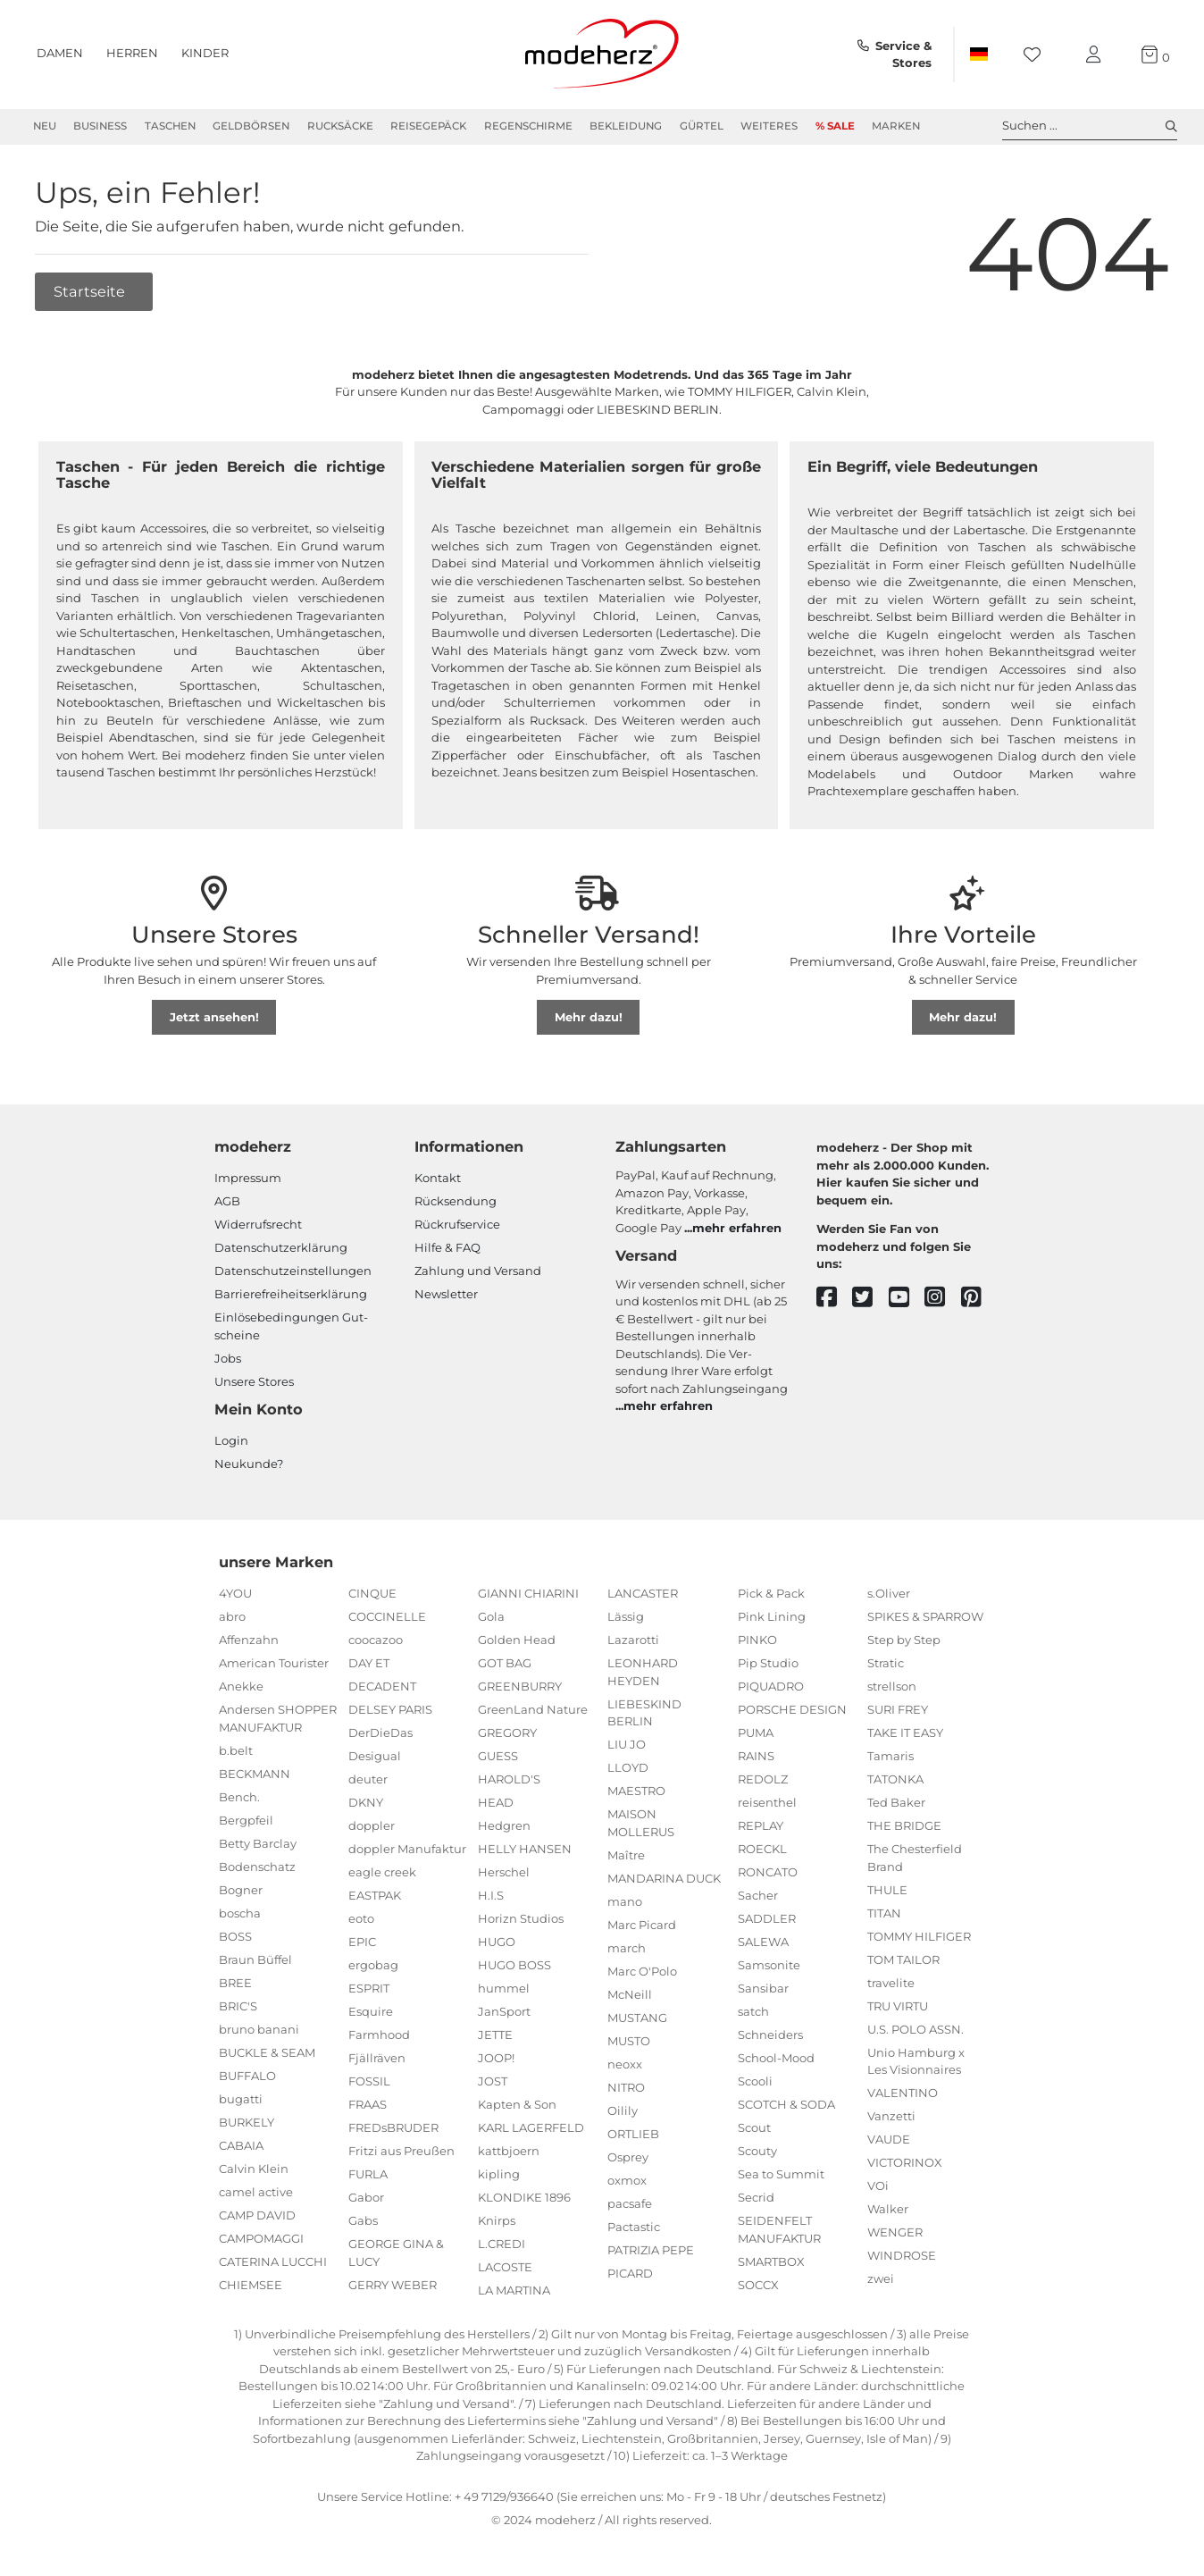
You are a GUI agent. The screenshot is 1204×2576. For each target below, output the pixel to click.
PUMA (755, 1733)
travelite (891, 1983)
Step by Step (904, 1640)
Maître (626, 1855)
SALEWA (763, 1942)
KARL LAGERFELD (531, 2128)
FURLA (368, 2175)
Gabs (363, 2221)
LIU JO (626, 1745)
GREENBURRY (520, 1687)
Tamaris (890, 1756)
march (626, 1948)
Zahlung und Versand (477, 1271)
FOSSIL (369, 2082)
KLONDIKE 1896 (524, 2198)
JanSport (504, 2012)
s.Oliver (888, 1594)
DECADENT (382, 1687)
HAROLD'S (509, 1780)
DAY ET (368, 1664)
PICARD (630, 2273)
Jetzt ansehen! (214, 1018)
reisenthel (767, 1803)
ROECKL (762, 1849)
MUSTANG (637, 2017)
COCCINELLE (387, 1617)
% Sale (835, 126)
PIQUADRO (771, 1687)
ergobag (373, 1966)
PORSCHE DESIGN (792, 1710)
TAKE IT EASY (905, 1733)
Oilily (622, 2110)
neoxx (624, 2064)
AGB (227, 1202)
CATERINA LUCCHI (273, 2261)
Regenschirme (528, 126)
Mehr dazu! (589, 1018)
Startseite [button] (91, 291)
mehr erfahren (737, 1228)
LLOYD (627, 1768)
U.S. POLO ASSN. (915, 2029)
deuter (368, 1780)
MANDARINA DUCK (664, 1878)
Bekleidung (625, 126)
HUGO (496, 1942)
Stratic (885, 1664)
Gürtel (701, 126)
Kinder (205, 53)
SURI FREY (897, 1710)
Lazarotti (633, 1640)
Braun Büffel (255, 1959)
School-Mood (776, 2059)
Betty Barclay (258, 1843)
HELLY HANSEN (525, 1849)
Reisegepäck (428, 126)
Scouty (757, 2151)
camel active (256, 2192)
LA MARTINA (514, 2291)
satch (753, 2012)
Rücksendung (455, 1202)
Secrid (756, 2198)
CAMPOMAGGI (261, 2238)
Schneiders (770, 2035)
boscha (240, 1913)
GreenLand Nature (533, 1710)
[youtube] (907, 1298)
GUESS (498, 1756)
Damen (60, 53)
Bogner (241, 1890)
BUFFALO (247, 2075)
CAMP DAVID (257, 2215)
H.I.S (491, 1896)
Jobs (227, 1359)
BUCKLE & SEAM (267, 2052)
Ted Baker (896, 1803)
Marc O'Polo (642, 1971)
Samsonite (769, 1966)
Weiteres (769, 126)
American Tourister (274, 1664)
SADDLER (767, 1919)
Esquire (370, 2012)
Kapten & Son (517, 2105)
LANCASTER (642, 1594)
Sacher (758, 1896)
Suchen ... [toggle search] (1089, 126)
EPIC (362, 1942)
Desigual (374, 1756)
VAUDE (888, 2140)
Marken (896, 126)
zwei (880, 2279)
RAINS (756, 1756)
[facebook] (834, 1298)
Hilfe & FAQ (447, 1248)
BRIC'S (238, 2006)
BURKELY (246, 2122)
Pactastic (633, 2226)
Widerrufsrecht (258, 1225)
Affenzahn (249, 1640)
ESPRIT (368, 1989)
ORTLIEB (633, 2134)
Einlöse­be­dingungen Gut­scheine (291, 1327)
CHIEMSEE (250, 2285)
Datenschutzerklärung (280, 1248)
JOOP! (496, 2059)
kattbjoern (508, 2151)
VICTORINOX (904, 2163)
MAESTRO (636, 1791)
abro (232, 1617)
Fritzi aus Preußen (401, 2151)
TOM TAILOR (903, 1959)
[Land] (979, 54)
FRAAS (367, 2105)
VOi (878, 2186)
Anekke (241, 1687)
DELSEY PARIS (390, 1710)
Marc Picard (641, 1924)
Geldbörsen (251, 126)
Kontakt (437, 1178)
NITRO (626, 2087)
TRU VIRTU (897, 2006)
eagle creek (382, 1873)
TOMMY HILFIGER (919, 1936)
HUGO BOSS (514, 1966)
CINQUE (372, 1594)
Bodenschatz (257, 1866)
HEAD (496, 1803)
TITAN (884, 1913)
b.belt (236, 1750)
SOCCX (758, 2285)
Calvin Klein (253, 2168)
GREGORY (507, 1733)
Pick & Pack (771, 1594)
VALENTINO (902, 2093)
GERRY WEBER (392, 2285)
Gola (491, 1617)
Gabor (366, 2198)
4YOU (235, 1594)
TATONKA (895, 1780)
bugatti (241, 2099)
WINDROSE (901, 2256)
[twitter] (870, 1298)
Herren (132, 53)
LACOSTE (505, 2268)
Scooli (755, 2082)
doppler (371, 1826)
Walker (887, 2210)
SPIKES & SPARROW (925, 1617)
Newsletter (446, 1295)
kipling (499, 2175)
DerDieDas (380, 1733)
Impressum (247, 1178)
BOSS (235, 1936)
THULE (887, 1890)
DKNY (365, 1803)
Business (100, 126)
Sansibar (763, 1989)
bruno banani (259, 2029)
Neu (44, 126)
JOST (492, 2082)
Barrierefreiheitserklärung (290, 1295)
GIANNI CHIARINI (528, 1594)
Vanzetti (891, 2117)
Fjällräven (377, 2059)
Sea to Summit (781, 2175)
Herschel (504, 1873)
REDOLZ (763, 1780)
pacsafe (629, 2203)
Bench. (239, 1797)
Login (231, 1441)
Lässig (625, 1617)
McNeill (629, 1994)
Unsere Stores (254, 1382)
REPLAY (760, 1826)
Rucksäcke (340, 126)
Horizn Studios (521, 1919)
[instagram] (942, 1298)
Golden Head (517, 1640)
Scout (754, 2128)
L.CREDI (501, 2244)
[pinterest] (979, 1298)
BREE (235, 1983)
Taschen (170, 126)
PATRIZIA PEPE (650, 2250)
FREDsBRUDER (393, 2128)
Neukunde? (248, 1464)
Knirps (496, 2221)
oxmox (627, 2180)
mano (624, 1901)
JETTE (495, 2035)
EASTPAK (374, 1896)
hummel (504, 1989)
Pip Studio (768, 1664)
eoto (361, 1919)
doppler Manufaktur (407, 1849)
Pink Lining (772, 1617)
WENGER (895, 2233)
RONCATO (768, 1873)
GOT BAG (504, 1664)
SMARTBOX (771, 2261)
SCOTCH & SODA (786, 2105)
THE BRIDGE (904, 1826)
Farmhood (379, 2035)
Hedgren (504, 1826)
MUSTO (628, 2041)
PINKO (757, 1640)
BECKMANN (254, 1773)
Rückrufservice (457, 1225)
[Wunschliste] (1037, 55)
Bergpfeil (246, 1820)
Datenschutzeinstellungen (293, 1271)
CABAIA (241, 2145)
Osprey (627, 2157)
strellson (891, 1687)
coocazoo (375, 1640)
